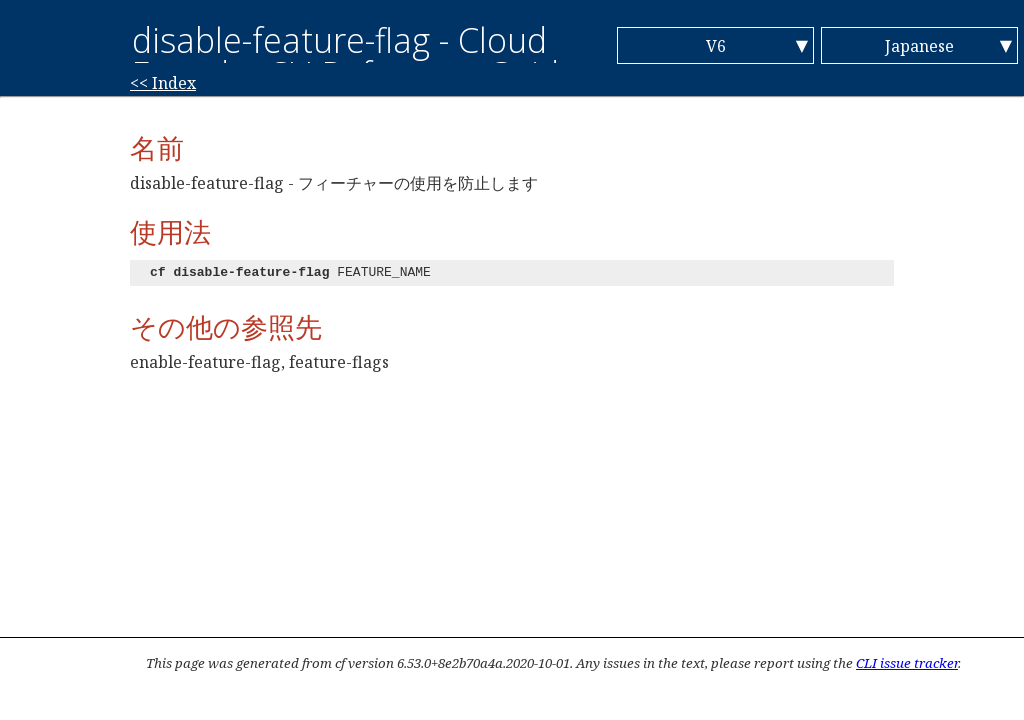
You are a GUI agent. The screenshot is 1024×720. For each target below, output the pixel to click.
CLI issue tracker (907, 663)
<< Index (163, 83)
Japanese (919, 46)
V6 (716, 46)
